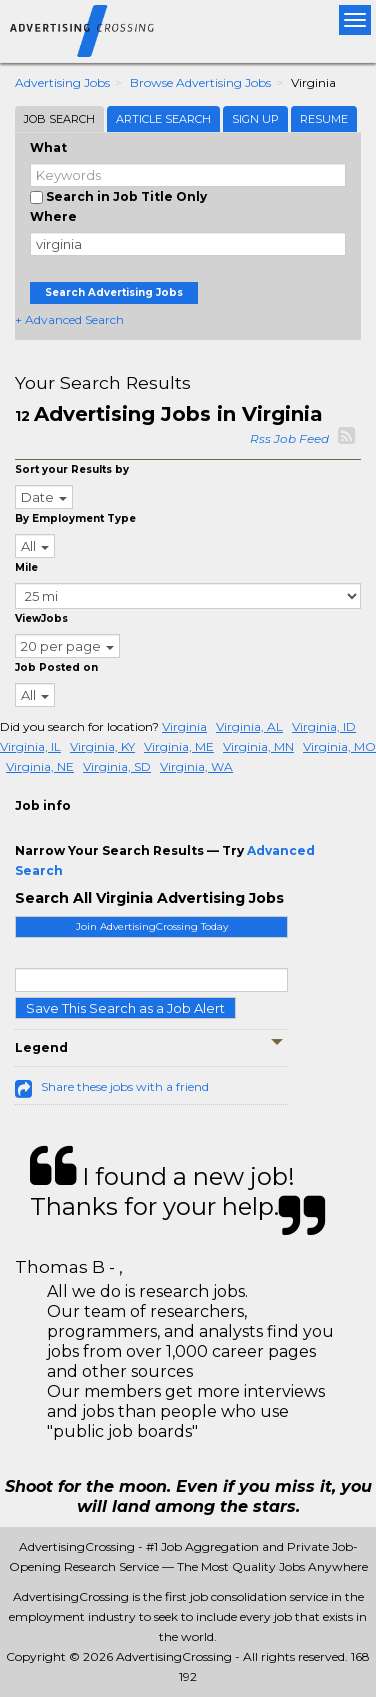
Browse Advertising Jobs (200, 82)
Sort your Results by (72, 469)
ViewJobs (41, 618)
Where (53, 216)
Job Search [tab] (59, 119)
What (48, 147)
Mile (26, 567)
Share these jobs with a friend (125, 1086)
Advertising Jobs (62, 82)
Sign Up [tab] (255, 119)
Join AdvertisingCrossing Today (152, 926)
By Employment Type (75, 518)
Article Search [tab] (163, 119)
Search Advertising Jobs (114, 292)
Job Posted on (56, 667)
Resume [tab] (324, 119)
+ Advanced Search (69, 319)
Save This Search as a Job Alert (125, 1008)
